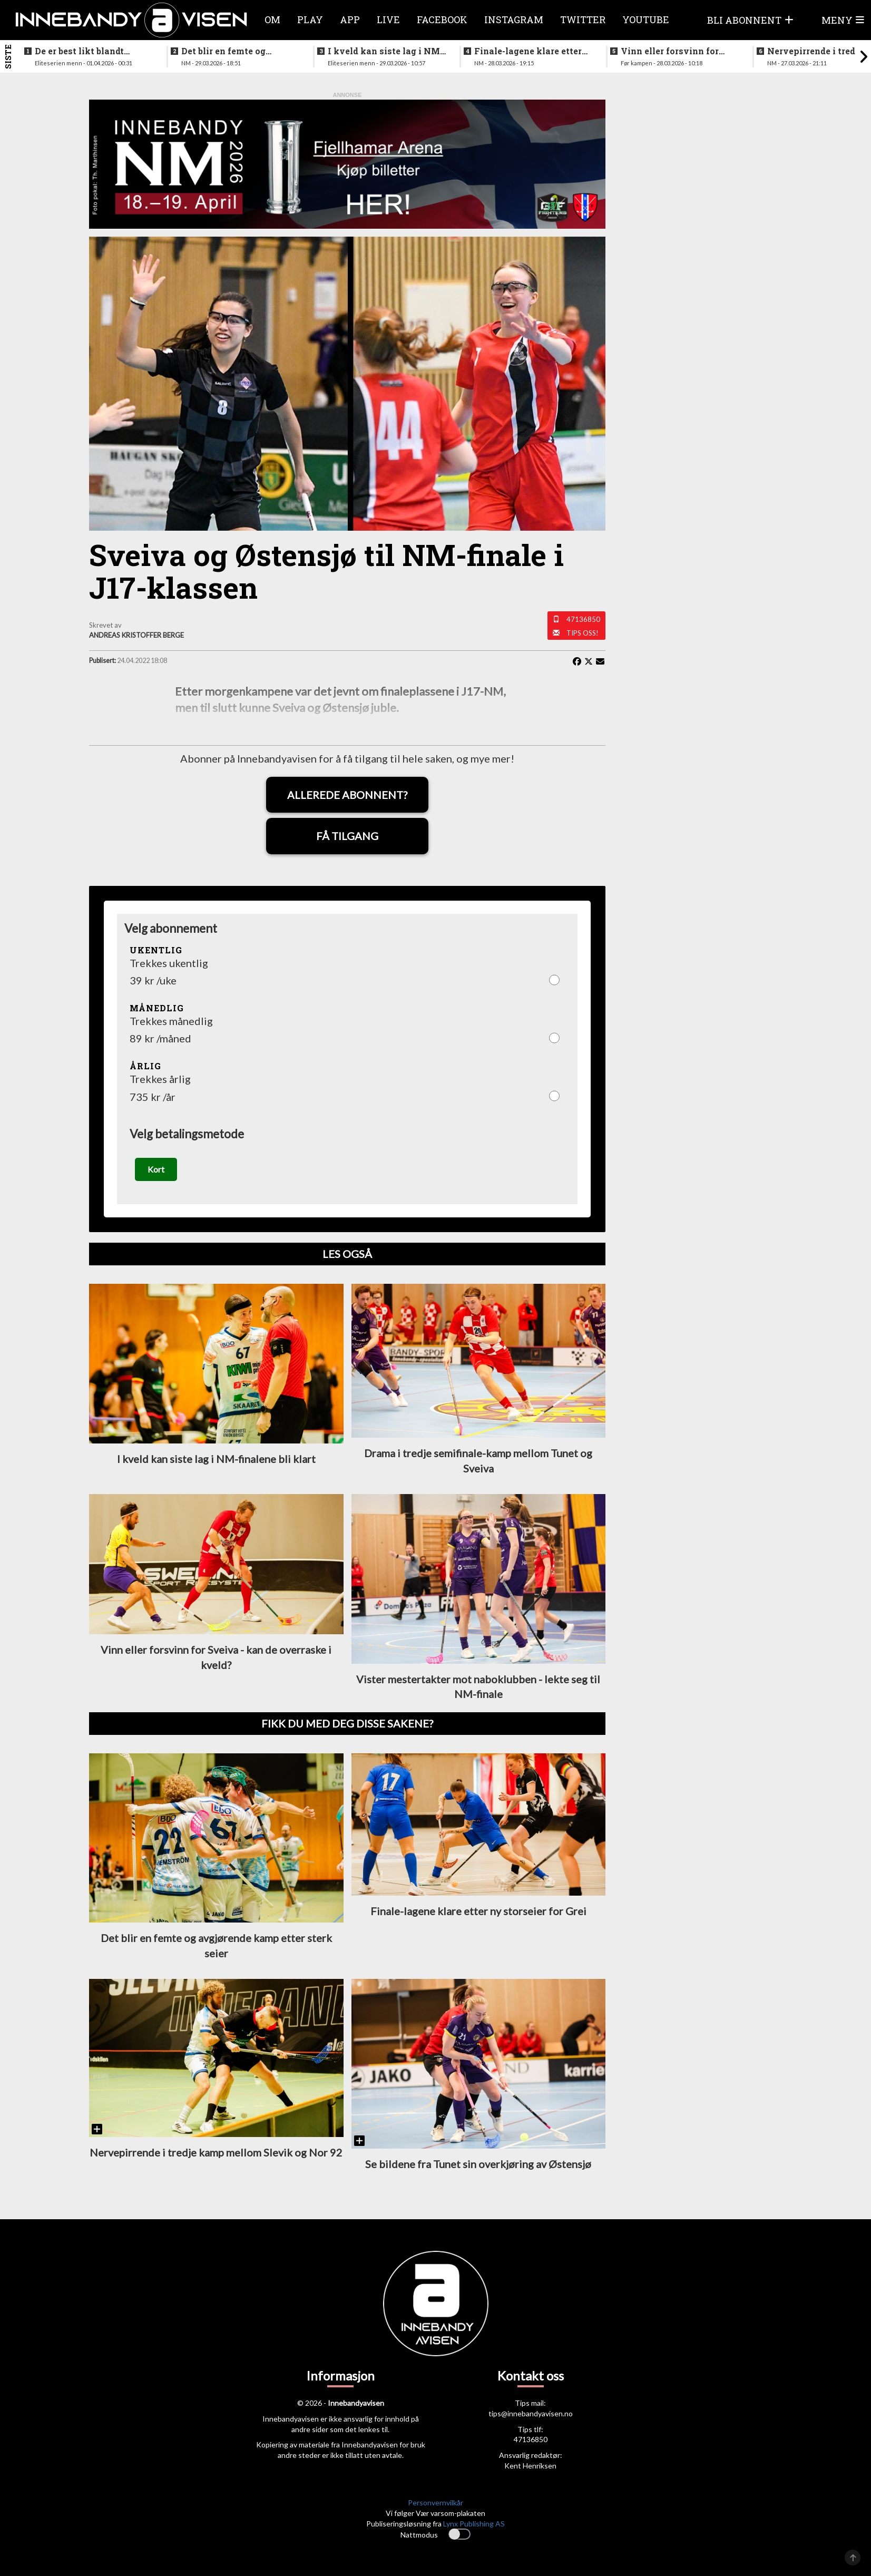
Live (388, 19)
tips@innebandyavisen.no (530, 2415)
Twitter (582, 19)
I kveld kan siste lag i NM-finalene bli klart (385, 51)
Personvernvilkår (435, 2504)
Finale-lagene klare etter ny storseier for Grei (528, 51)
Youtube (645, 19)
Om (272, 19)
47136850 (583, 619)
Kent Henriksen (530, 2467)
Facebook (442, 19)
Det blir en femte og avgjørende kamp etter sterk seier (230, 51)
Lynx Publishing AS (474, 2525)
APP (350, 19)
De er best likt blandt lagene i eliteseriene (79, 51)
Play (310, 19)
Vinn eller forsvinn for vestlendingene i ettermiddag (670, 51)
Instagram (513, 19)
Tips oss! (582, 633)
